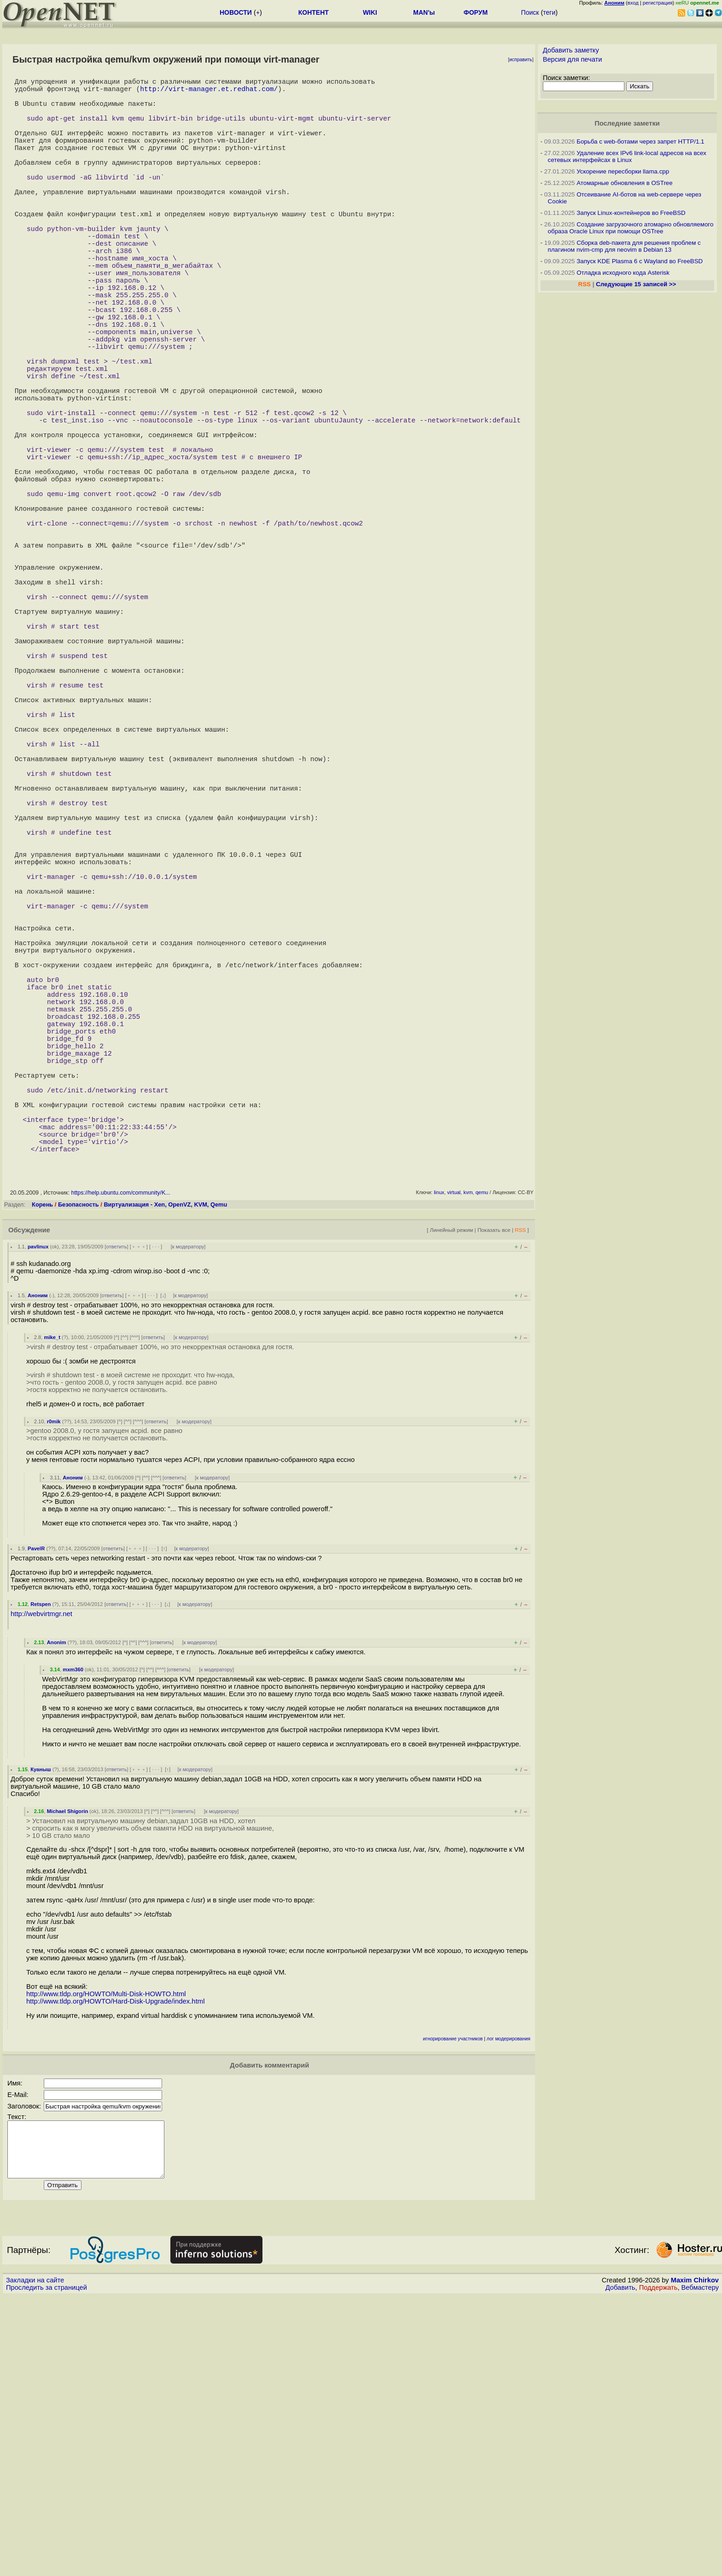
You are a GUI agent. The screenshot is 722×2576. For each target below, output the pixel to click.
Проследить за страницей (46, 2567)
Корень (42, 1473)
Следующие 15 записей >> (636, 284)
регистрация (658, 3)
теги (549, 12)
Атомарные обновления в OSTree (624, 182)
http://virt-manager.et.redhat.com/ (209, 92)
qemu (482, 1461)
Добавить (620, 2567)
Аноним (38, 1564)
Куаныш (40, 2038)
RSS (520, 1499)
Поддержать (658, 2567)
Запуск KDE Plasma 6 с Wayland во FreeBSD (639, 261)
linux (439, 1461)
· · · (156, 1515)
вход (633, 3)
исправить (520, 59)
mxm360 (73, 1938)
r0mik (54, 1690)
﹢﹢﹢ (138, 1515)
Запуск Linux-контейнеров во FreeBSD (631, 212)
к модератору (188, 1515)
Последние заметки (627, 123)
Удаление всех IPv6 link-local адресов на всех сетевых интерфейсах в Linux (627, 156)
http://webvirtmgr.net (41, 1882)
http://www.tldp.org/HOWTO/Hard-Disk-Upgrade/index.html (115, 2270)
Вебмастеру (700, 2567)
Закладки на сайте (35, 2560)
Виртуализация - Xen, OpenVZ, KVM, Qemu (165, 1473)
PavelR (36, 1817)
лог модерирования (508, 2307)
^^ (124, 1606)
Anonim (56, 1911)
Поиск (530, 12)
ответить (116, 1515)
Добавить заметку (571, 50)
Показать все (494, 1499)
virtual (453, 1461)
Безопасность (78, 1473)
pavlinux (38, 1515)
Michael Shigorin (67, 2080)
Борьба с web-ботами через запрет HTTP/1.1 (640, 141)
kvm (467, 1461)
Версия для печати (572, 59)
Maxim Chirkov (695, 2560)
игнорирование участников (453, 2307)
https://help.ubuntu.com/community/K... (120, 1461)
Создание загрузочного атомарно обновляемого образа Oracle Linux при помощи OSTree (631, 228)
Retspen (40, 1873)
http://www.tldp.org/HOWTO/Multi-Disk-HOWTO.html (106, 2262)
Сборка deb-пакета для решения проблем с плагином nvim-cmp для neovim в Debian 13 (624, 246)
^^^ (135, 1606)
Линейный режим (451, 1499)
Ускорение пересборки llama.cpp (622, 171)
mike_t (52, 1606)
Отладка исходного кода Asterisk (623, 272)
